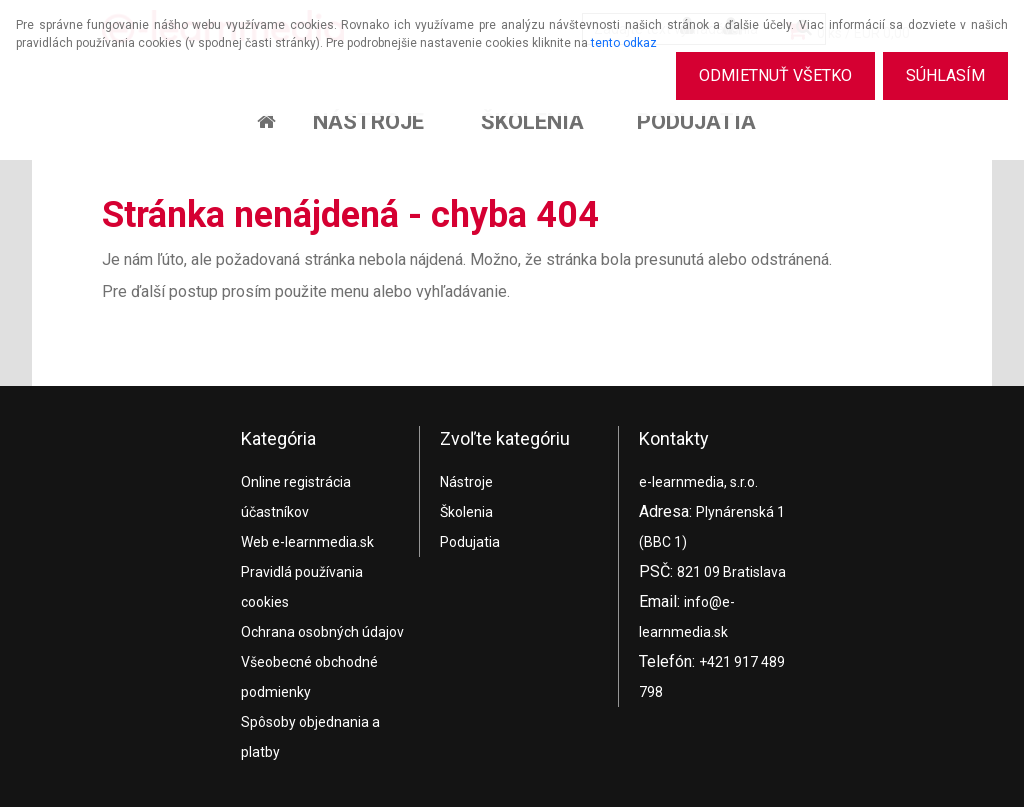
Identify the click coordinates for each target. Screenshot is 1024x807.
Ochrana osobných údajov (322, 632)
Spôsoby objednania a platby (310, 737)
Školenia (532, 121)
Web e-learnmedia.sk (307, 542)
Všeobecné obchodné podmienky (309, 677)
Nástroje (368, 121)
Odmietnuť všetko (769, 75)
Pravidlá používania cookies (302, 587)
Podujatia (696, 121)
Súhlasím (943, 75)
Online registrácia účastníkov (296, 497)
